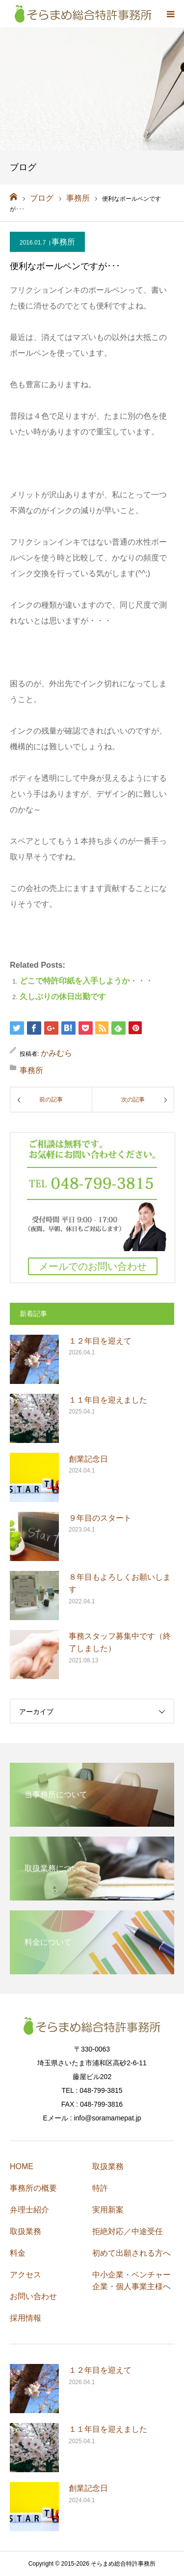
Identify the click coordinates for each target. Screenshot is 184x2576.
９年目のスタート (100, 1518)
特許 (100, 2188)
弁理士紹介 (29, 2210)
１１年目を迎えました (108, 1400)
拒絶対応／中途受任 (127, 2231)
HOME (21, 2166)
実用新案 (108, 2210)
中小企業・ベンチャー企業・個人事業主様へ (131, 2280)
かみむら (56, 1053)
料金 (18, 2253)
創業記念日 (88, 1459)
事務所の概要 (33, 2188)
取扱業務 (25, 2231)
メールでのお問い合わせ (93, 1266)
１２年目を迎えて (100, 1341)
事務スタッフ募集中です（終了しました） (120, 1642)
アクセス (25, 2274)
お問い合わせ (33, 2296)
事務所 (63, 242)
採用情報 (25, 2318)
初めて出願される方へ (131, 2253)
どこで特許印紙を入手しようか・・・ (86, 981)
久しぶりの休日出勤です (63, 996)
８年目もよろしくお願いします (120, 1583)
